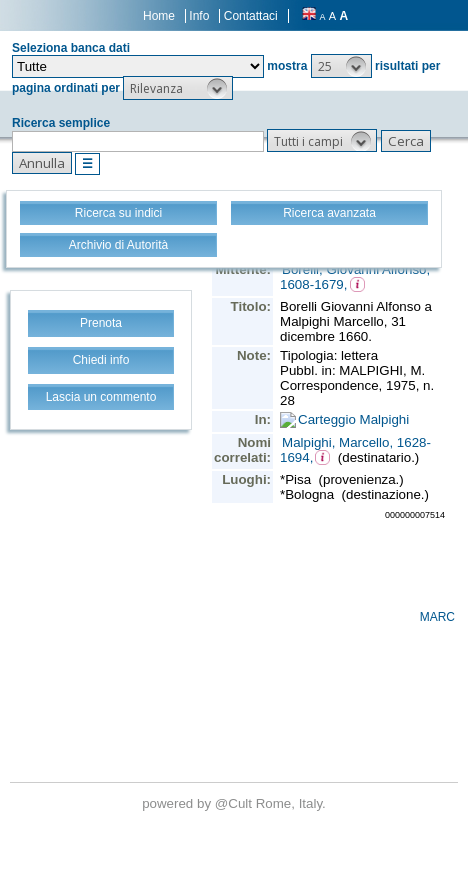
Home (159, 16)
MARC (437, 617)
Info (199, 16)
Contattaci (251, 16)
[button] (341, 66)
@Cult (235, 803)
